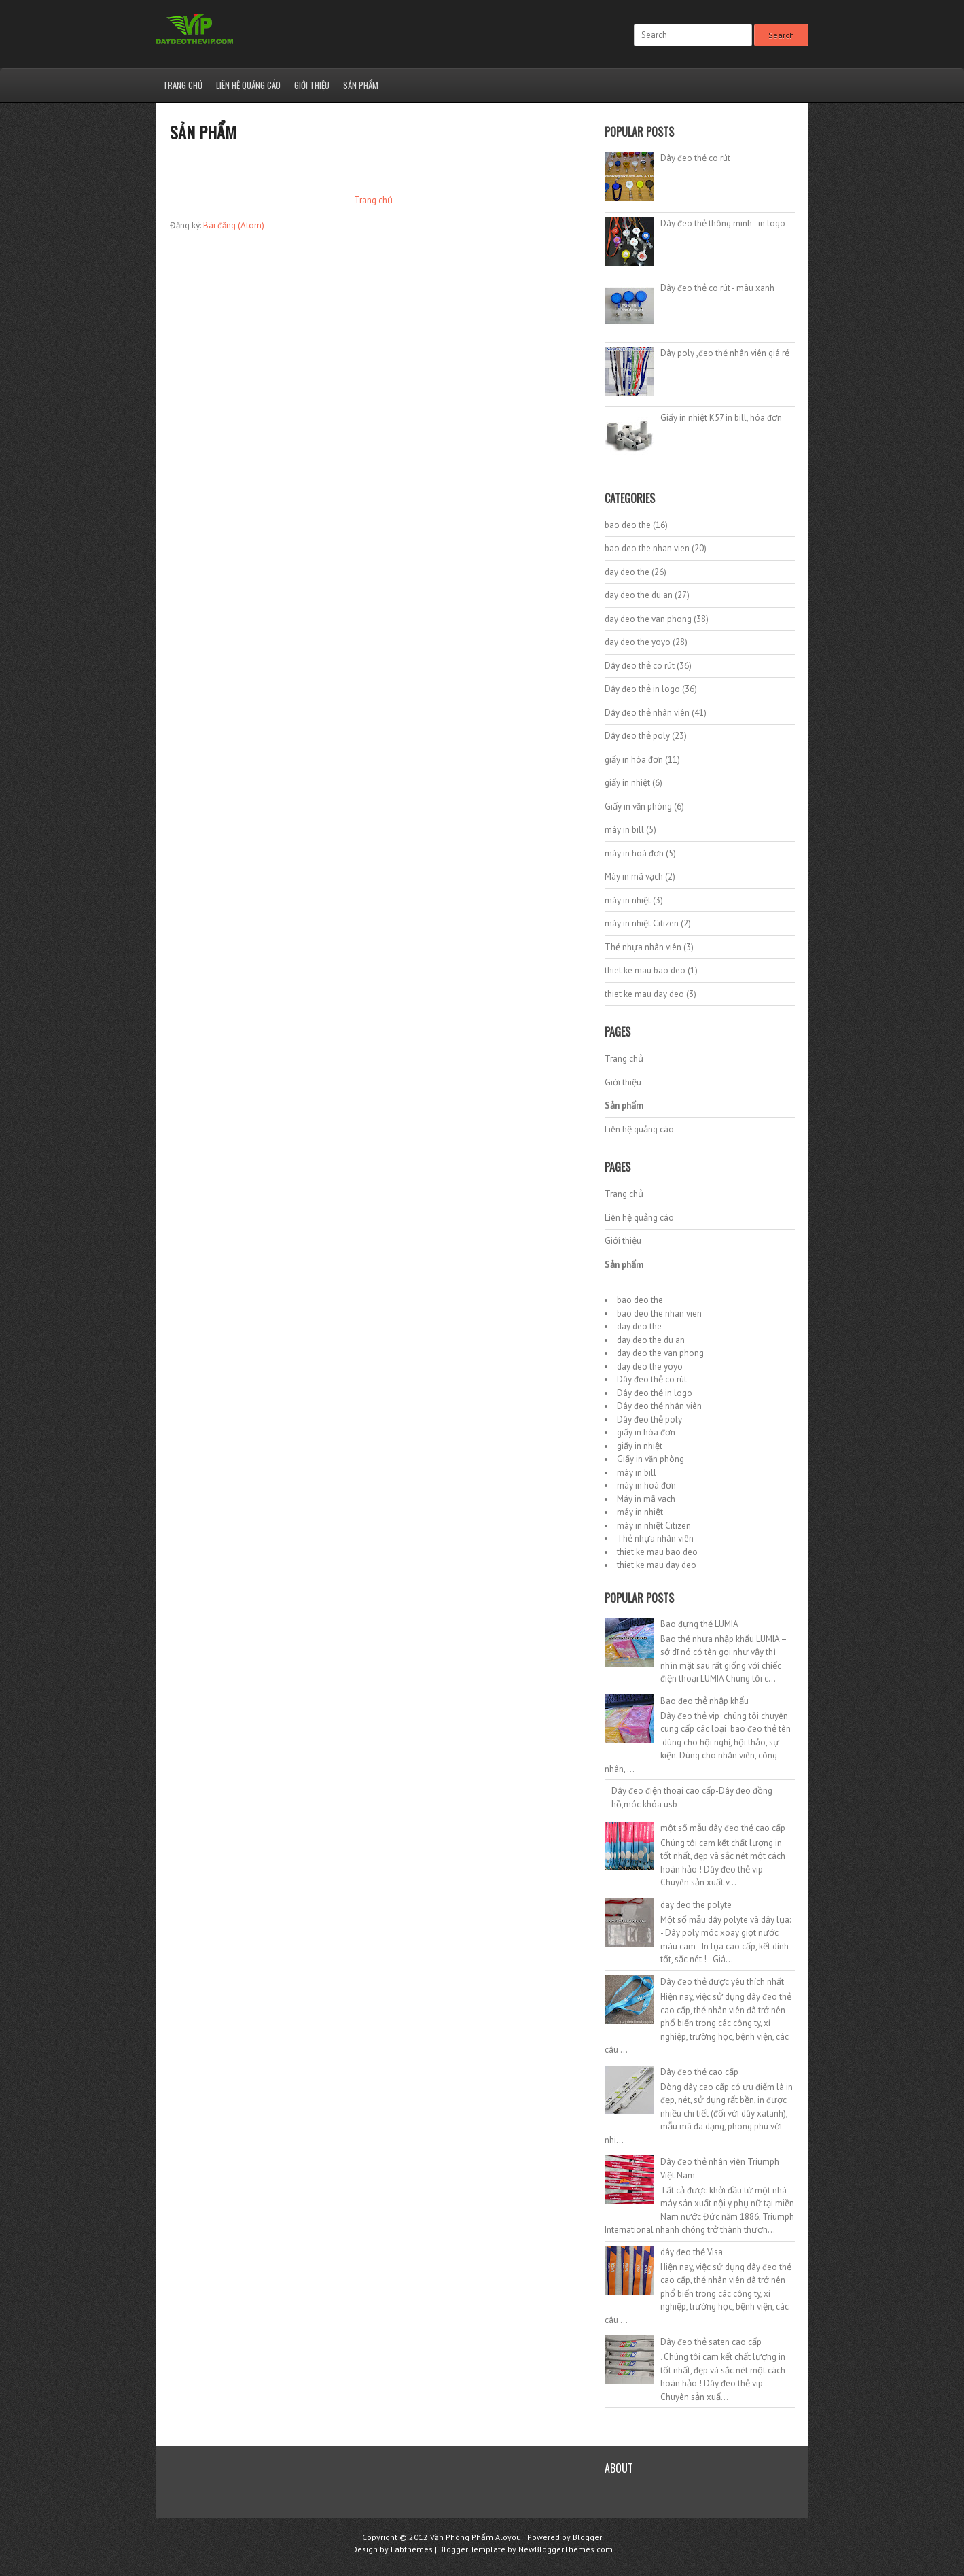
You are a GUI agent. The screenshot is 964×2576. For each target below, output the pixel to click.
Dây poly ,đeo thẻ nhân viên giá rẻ (724, 353)
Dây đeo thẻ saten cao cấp (711, 2342)
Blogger (587, 2537)
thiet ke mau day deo (644, 994)
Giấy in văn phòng (638, 806)
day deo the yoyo (638, 642)
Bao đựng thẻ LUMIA (699, 1624)
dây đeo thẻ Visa (691, 2252)
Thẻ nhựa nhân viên (643, 947)
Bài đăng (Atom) (233, 225)
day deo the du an (639, 595)
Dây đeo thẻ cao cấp (699, 2072)
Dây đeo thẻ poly (637, 736)
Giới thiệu (311, 85)
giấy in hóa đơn (634, 759)
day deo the (627, 572)
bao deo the (628, 525)
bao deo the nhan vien (647, 548)
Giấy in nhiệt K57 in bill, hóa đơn (721, 417)
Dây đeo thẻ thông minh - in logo (722, 223)
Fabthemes (412, 2549)
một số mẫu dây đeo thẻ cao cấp (722, 1828)
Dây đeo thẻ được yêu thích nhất (722, 1981)
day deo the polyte (696, 1905)
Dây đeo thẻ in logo (642, 689)
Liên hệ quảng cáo (248, 85)
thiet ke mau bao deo (645, 970)
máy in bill (624, 829)
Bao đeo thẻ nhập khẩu (704, 1701)
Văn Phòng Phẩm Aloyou (475, 2537)
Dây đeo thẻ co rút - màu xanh (717, 288)
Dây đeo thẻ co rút (695, 158)
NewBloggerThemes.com (565, 2549)
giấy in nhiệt (627, 782)
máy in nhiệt (628, 900)
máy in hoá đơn (634, 853)
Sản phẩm (360, 85)
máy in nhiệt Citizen (642, 923)
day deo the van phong (648, 619)
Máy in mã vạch (634, 876)
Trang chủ (182, 85)
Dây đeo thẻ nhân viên (647, 712)
